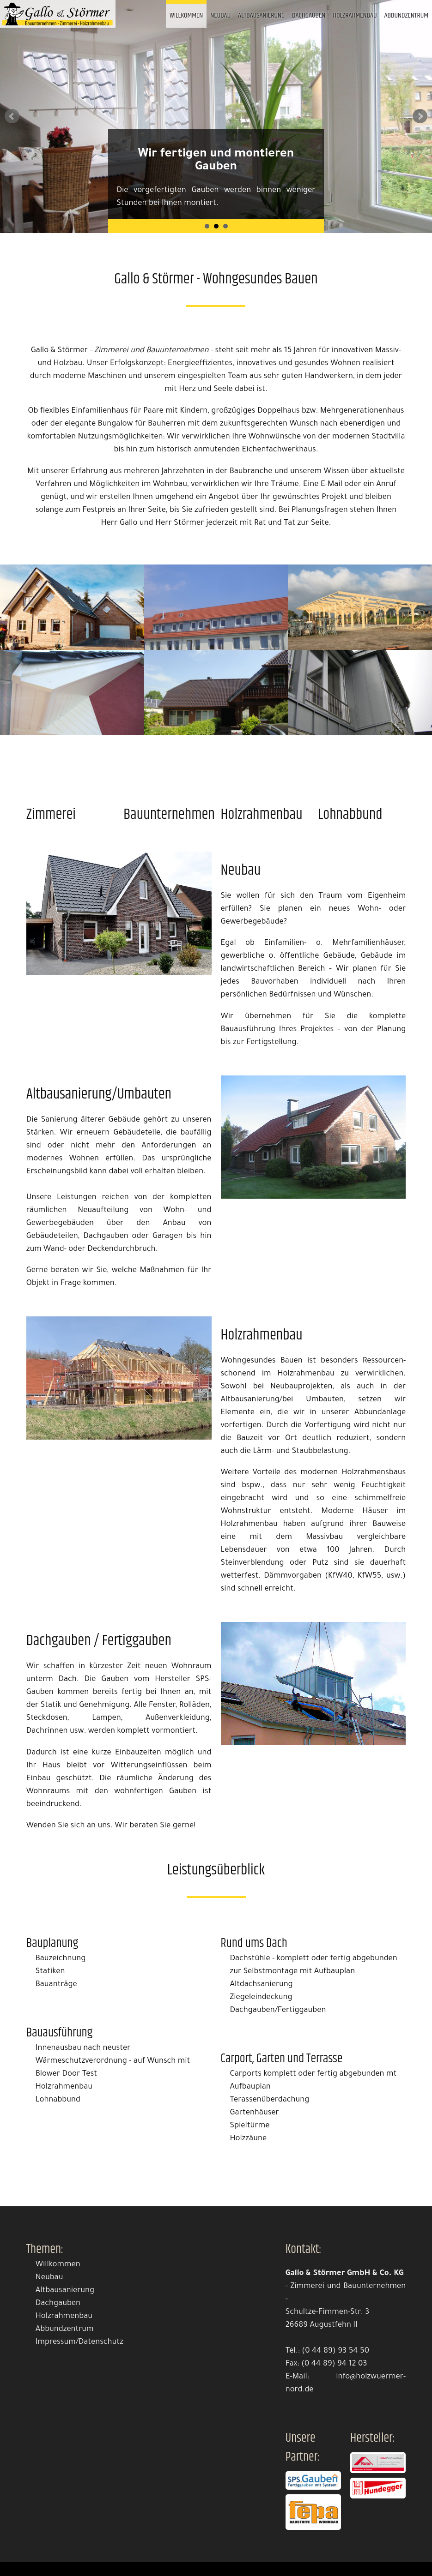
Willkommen (186, 15)
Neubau (220, 15)
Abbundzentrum (406, 15)
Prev (12, 116)
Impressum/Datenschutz (79, 2342)
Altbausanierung (261, 15)
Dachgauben (308, 15)
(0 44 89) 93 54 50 (335, 2351)
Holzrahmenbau (355, 15)
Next (420, 116)
